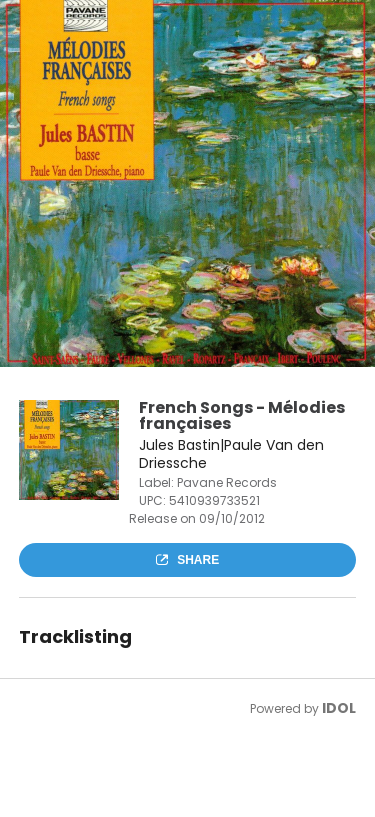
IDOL (339, 708)
